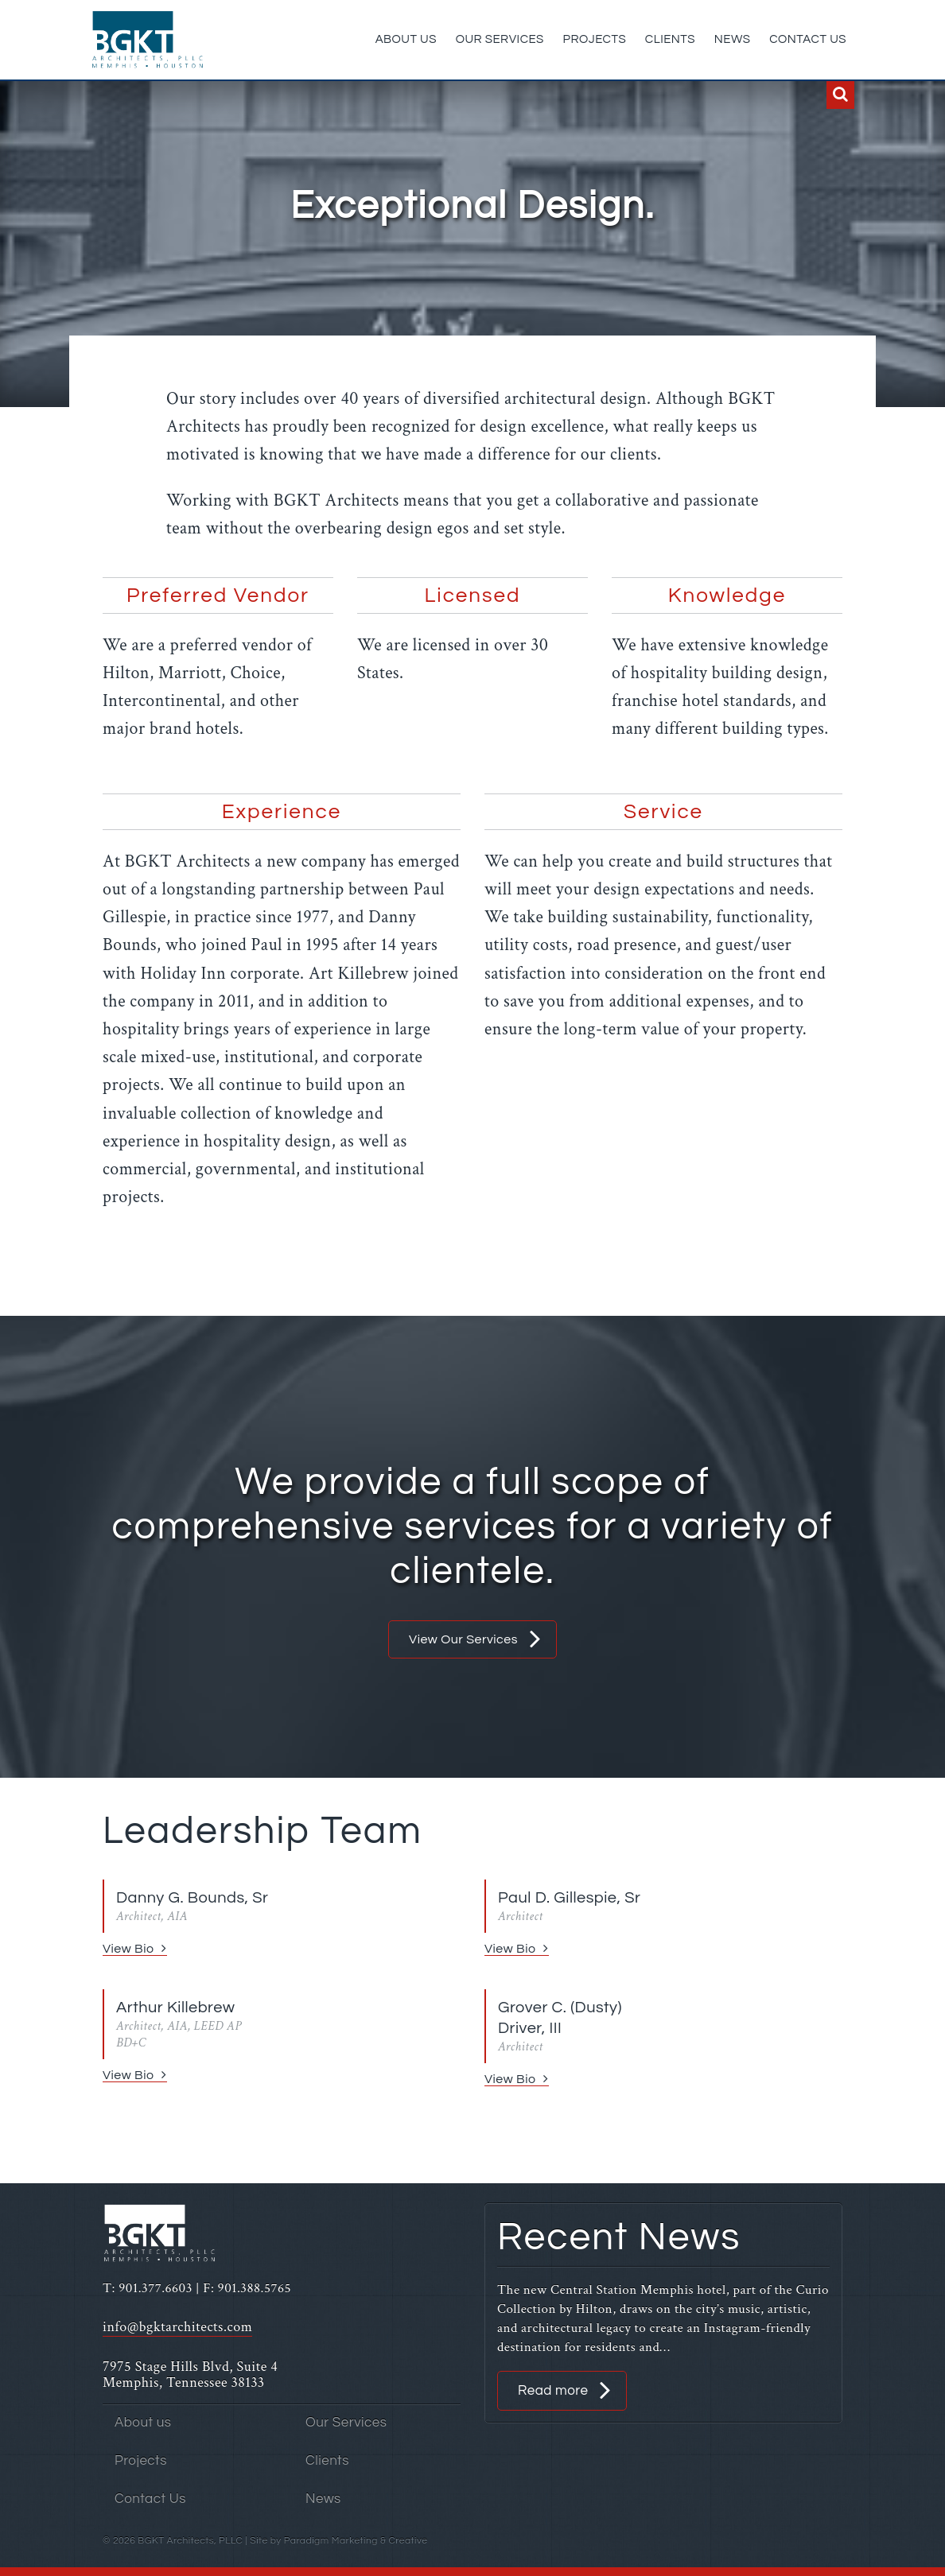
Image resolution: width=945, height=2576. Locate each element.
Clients (670, 39)
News (732, 39)
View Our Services (463, 1639)
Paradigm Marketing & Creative (356, 2540)
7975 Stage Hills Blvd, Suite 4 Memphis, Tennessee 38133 (190, 2374)
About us (406, 39)
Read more (553, 2391)
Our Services (500, 39)
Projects (595, 39)
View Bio (128, 1948)
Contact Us (807, 39)
